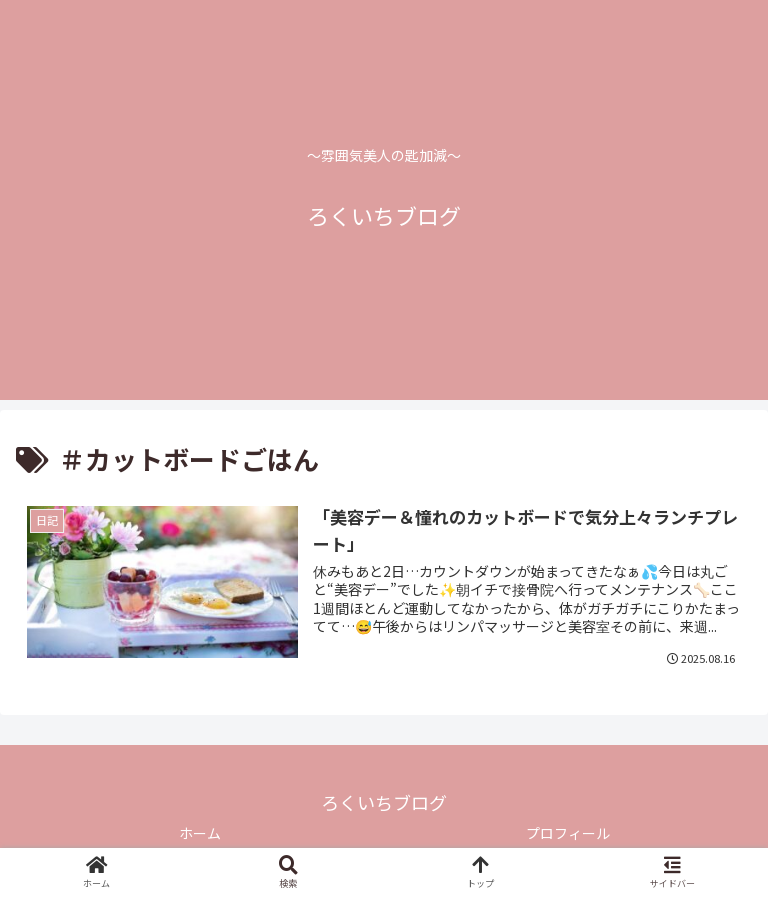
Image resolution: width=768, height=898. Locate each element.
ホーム (200, 833)
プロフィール (568, 833)
